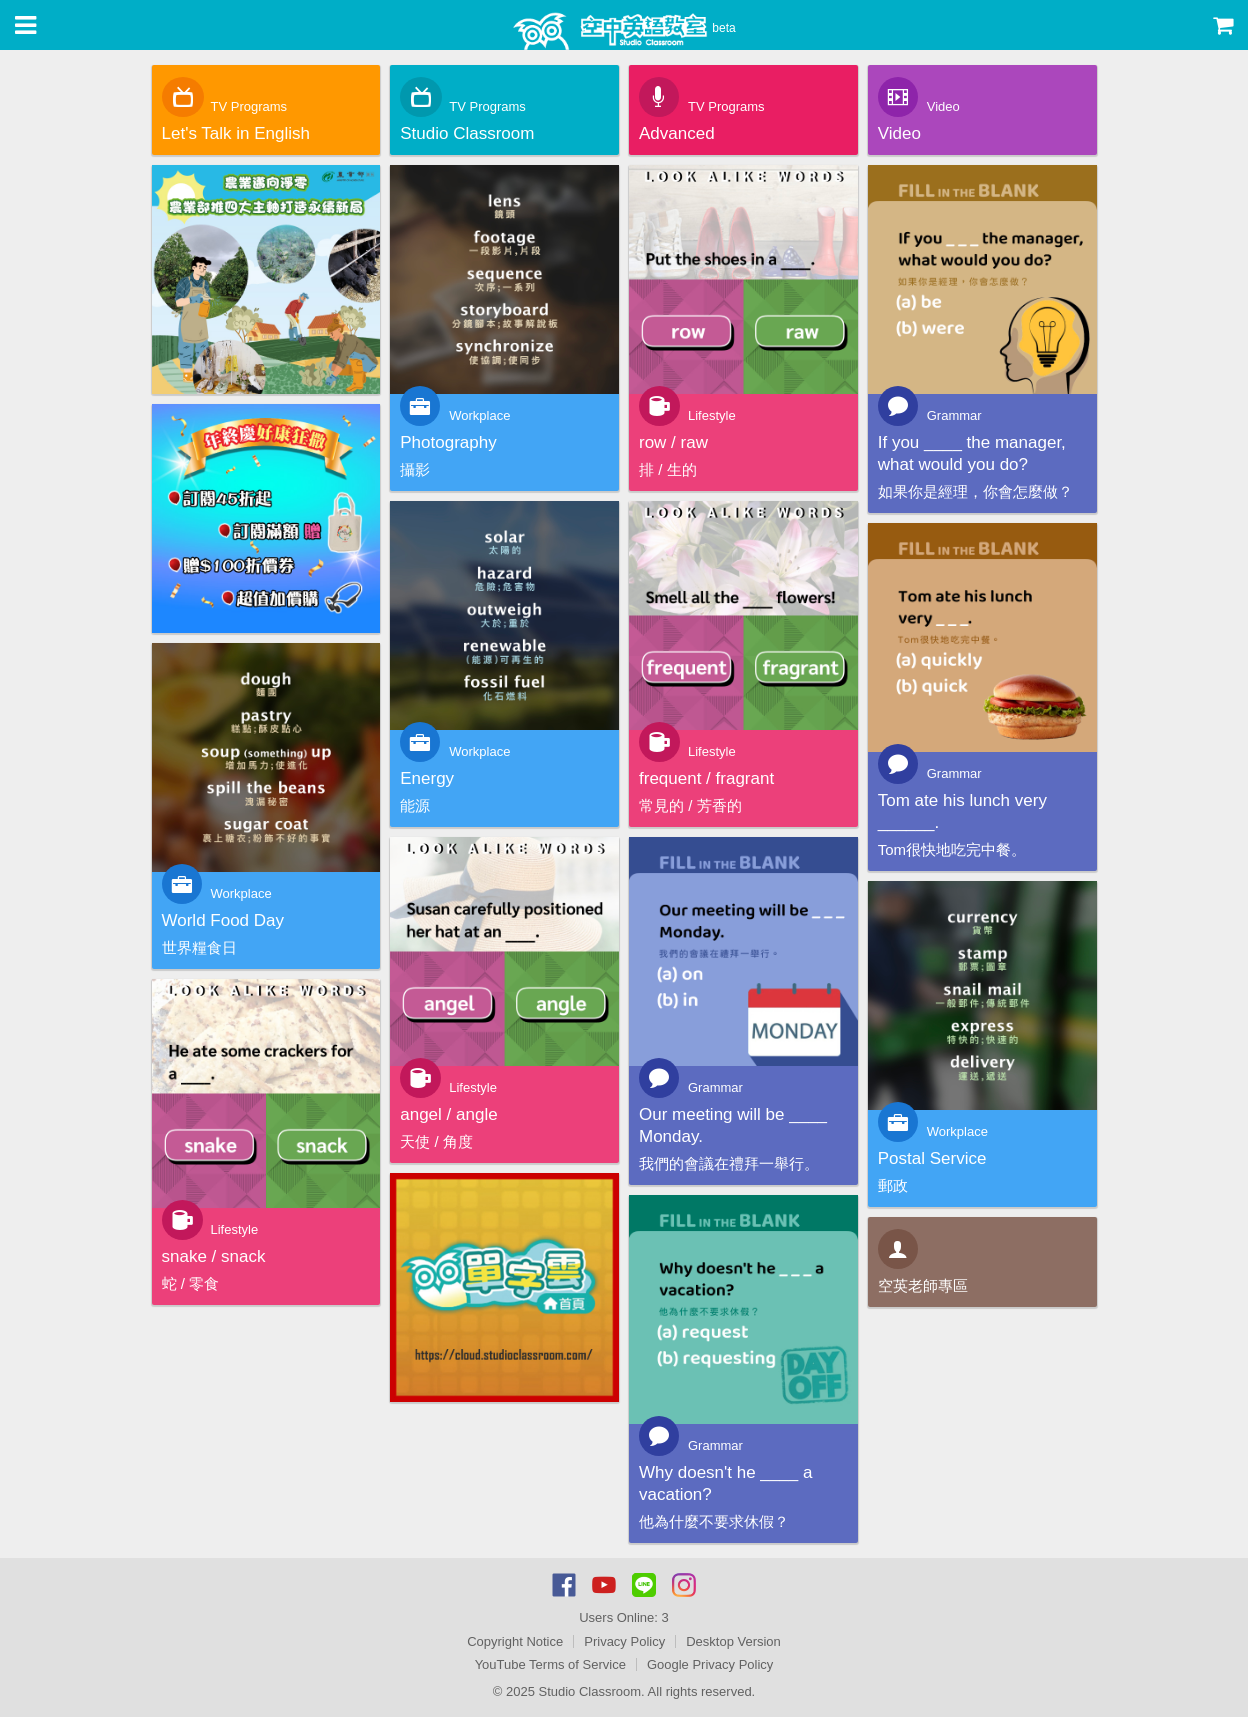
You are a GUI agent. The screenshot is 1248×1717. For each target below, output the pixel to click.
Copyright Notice (515, 1641)
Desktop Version (733, 1641)
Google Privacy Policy (710, 1664)
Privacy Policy (624, 1641)
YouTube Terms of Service (550, 1664)
